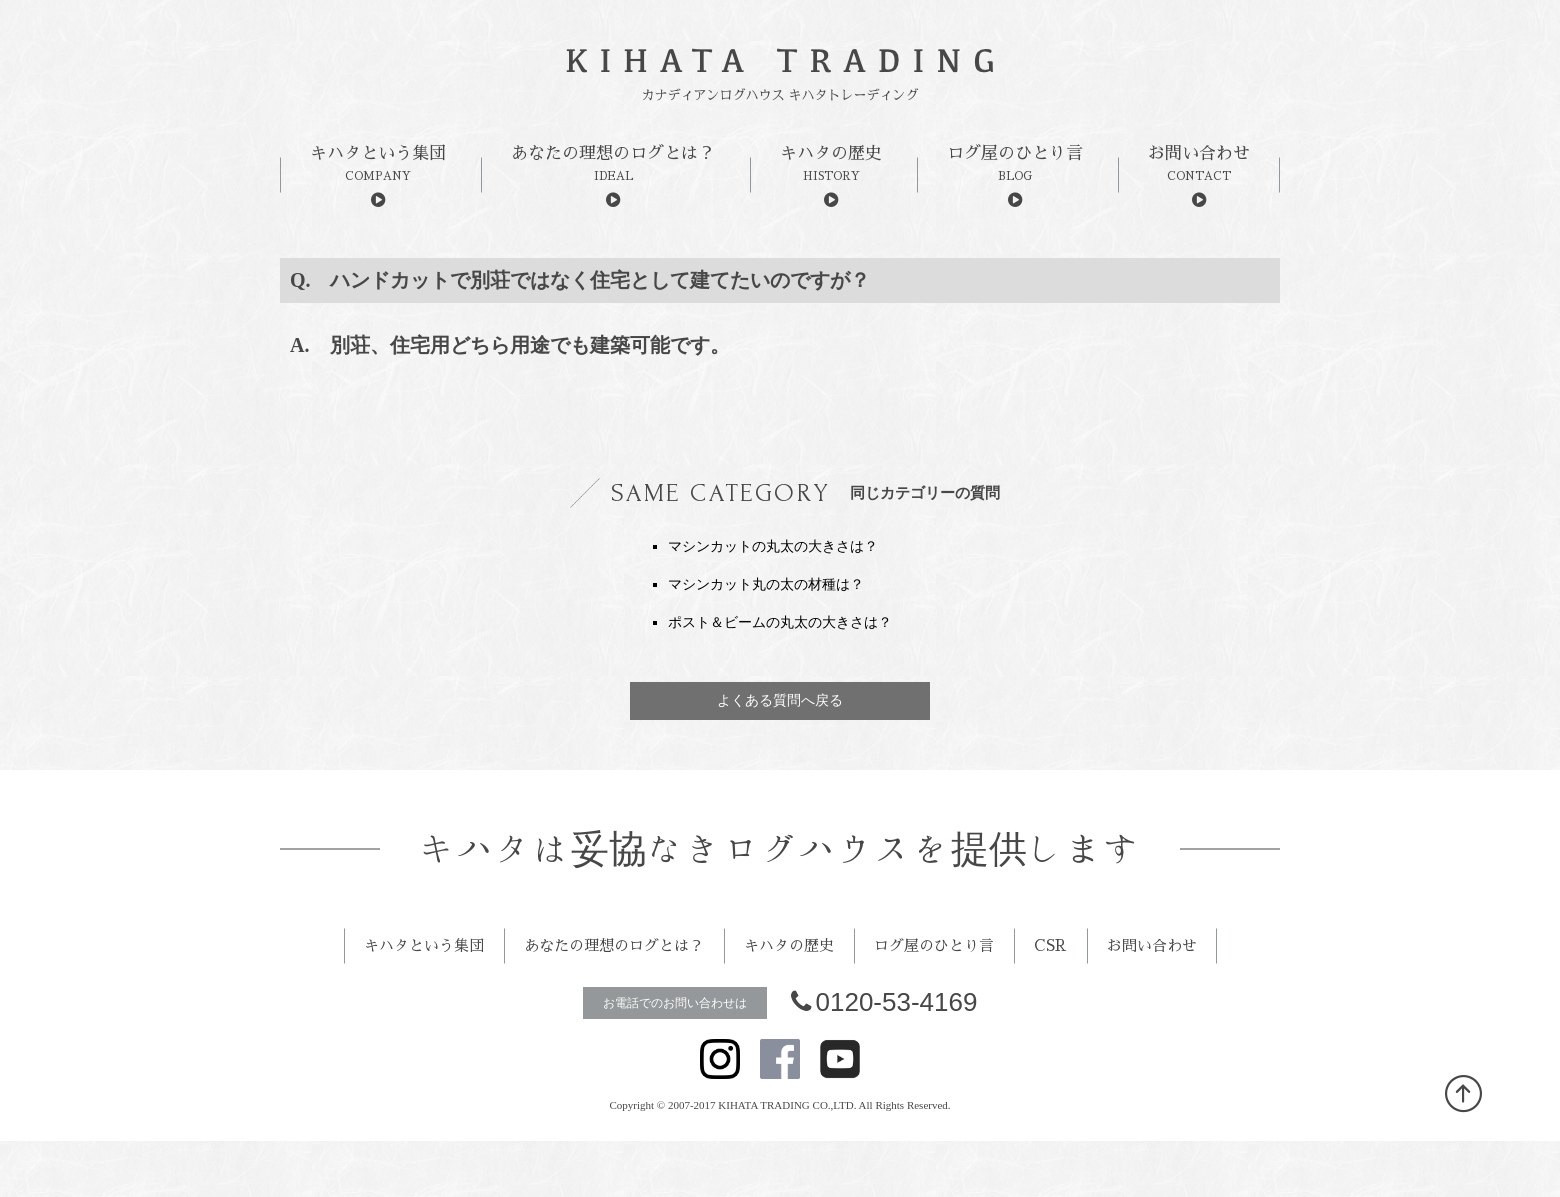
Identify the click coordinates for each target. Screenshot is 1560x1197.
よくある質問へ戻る (780, 700)
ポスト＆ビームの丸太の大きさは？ (780, 622)
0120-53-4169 (884, 1058)
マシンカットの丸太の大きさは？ (773, 546)
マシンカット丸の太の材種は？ (766, 584)
